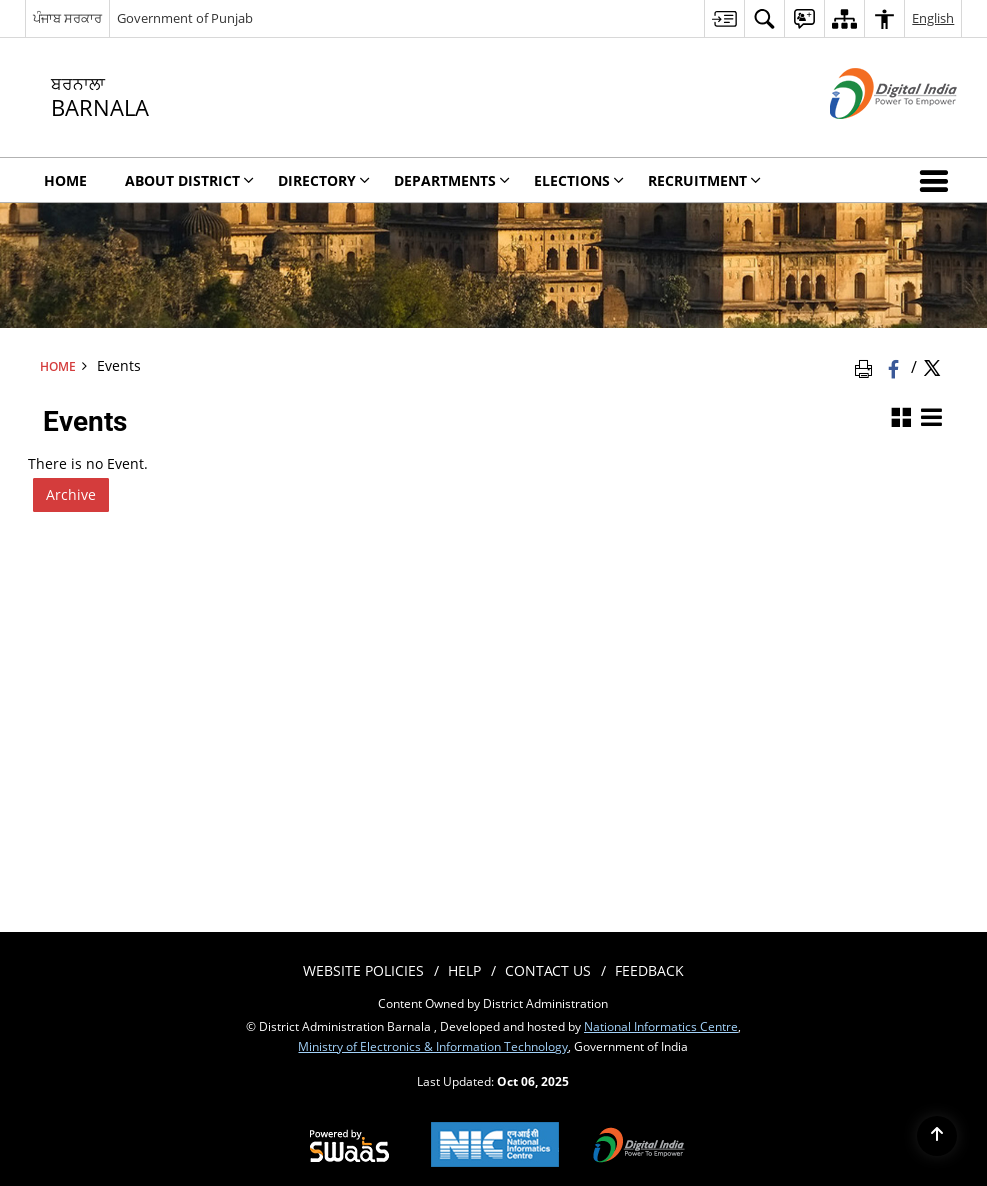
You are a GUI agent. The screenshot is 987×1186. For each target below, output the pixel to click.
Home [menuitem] (65, 180)
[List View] (931, 418)
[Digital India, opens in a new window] (639, 1147)
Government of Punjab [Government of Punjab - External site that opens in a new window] (185, 18)
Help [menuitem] (464, 970)
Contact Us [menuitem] (548, 970)
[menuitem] (724, 18)
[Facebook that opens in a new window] (895, 367)
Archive (71, 494)
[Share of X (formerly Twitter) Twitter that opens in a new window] (932, 367)
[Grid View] (901, 418)
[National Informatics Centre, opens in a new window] (495, 1146)
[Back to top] (937, 1136)
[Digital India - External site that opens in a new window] (868, 135)
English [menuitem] (933, 18)
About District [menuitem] (189, 180)
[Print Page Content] (867, 367)
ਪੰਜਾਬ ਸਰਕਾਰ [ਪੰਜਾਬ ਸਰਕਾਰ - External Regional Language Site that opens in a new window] (67, 18)
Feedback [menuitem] (649, 970)
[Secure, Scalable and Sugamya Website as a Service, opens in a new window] (349, 1147)
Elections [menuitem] (579, 180)
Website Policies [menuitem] (363, 970)
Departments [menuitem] (452, 180)
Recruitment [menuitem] (704, 180)
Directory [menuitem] (324, 180)
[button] (938, 180)
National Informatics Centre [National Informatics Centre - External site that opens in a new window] (661, 1026)
